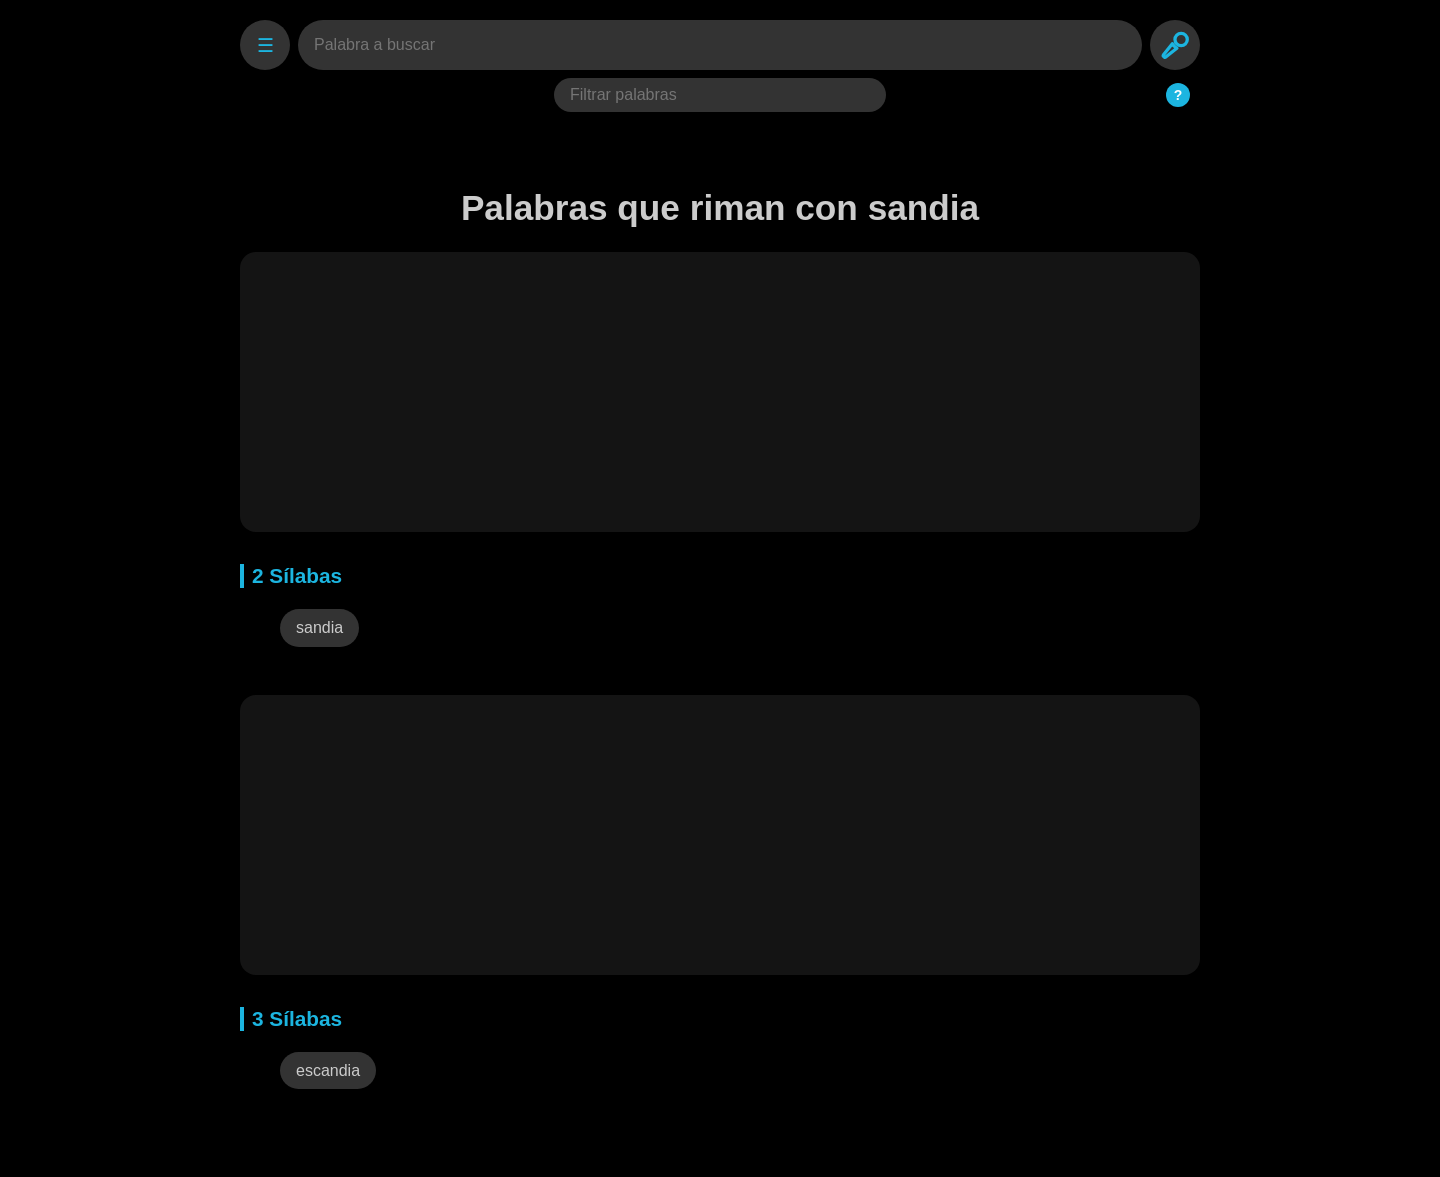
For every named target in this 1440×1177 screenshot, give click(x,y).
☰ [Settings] (265, 45)
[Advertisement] (720, 392)
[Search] (1175, 45)
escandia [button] (328, 1070)
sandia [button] (319, 627)
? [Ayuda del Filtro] (1178, 95)
